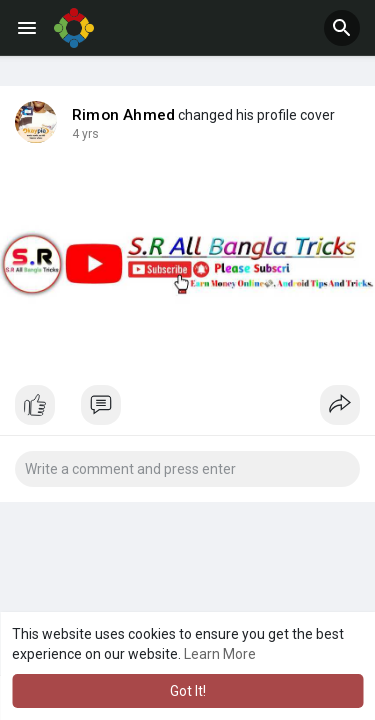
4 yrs (85, 134)
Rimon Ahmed (123, 115)
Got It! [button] (188, 691)
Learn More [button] (220, 654)
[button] (342, 28)
